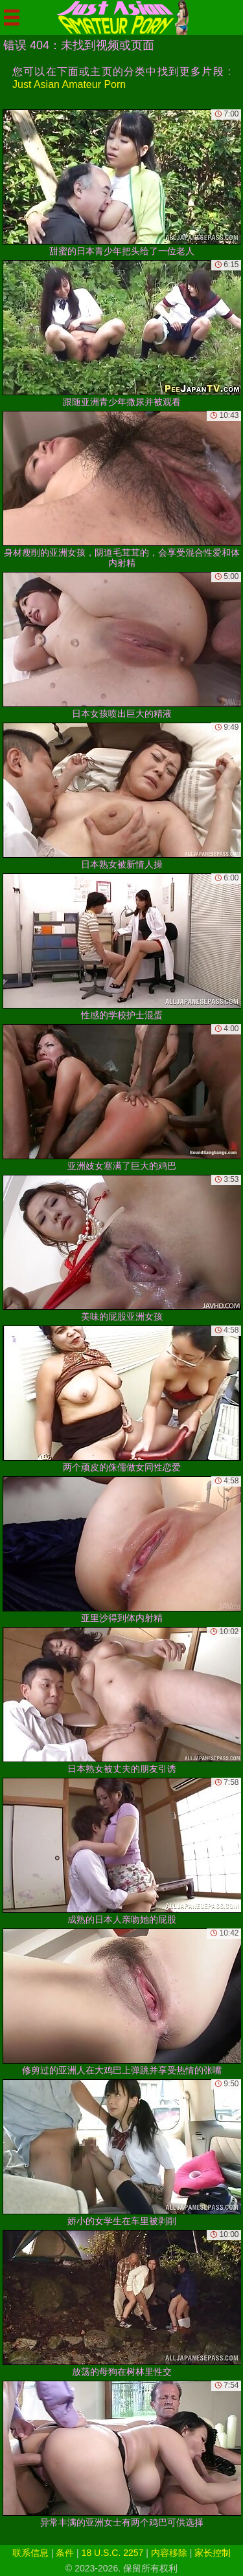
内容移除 (169, 2553)
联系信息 (30, 2553)
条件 (65, 2553)
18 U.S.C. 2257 (113, 2553)
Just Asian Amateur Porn (69, 84)
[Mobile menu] (11, 17)
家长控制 (212, 2553)
